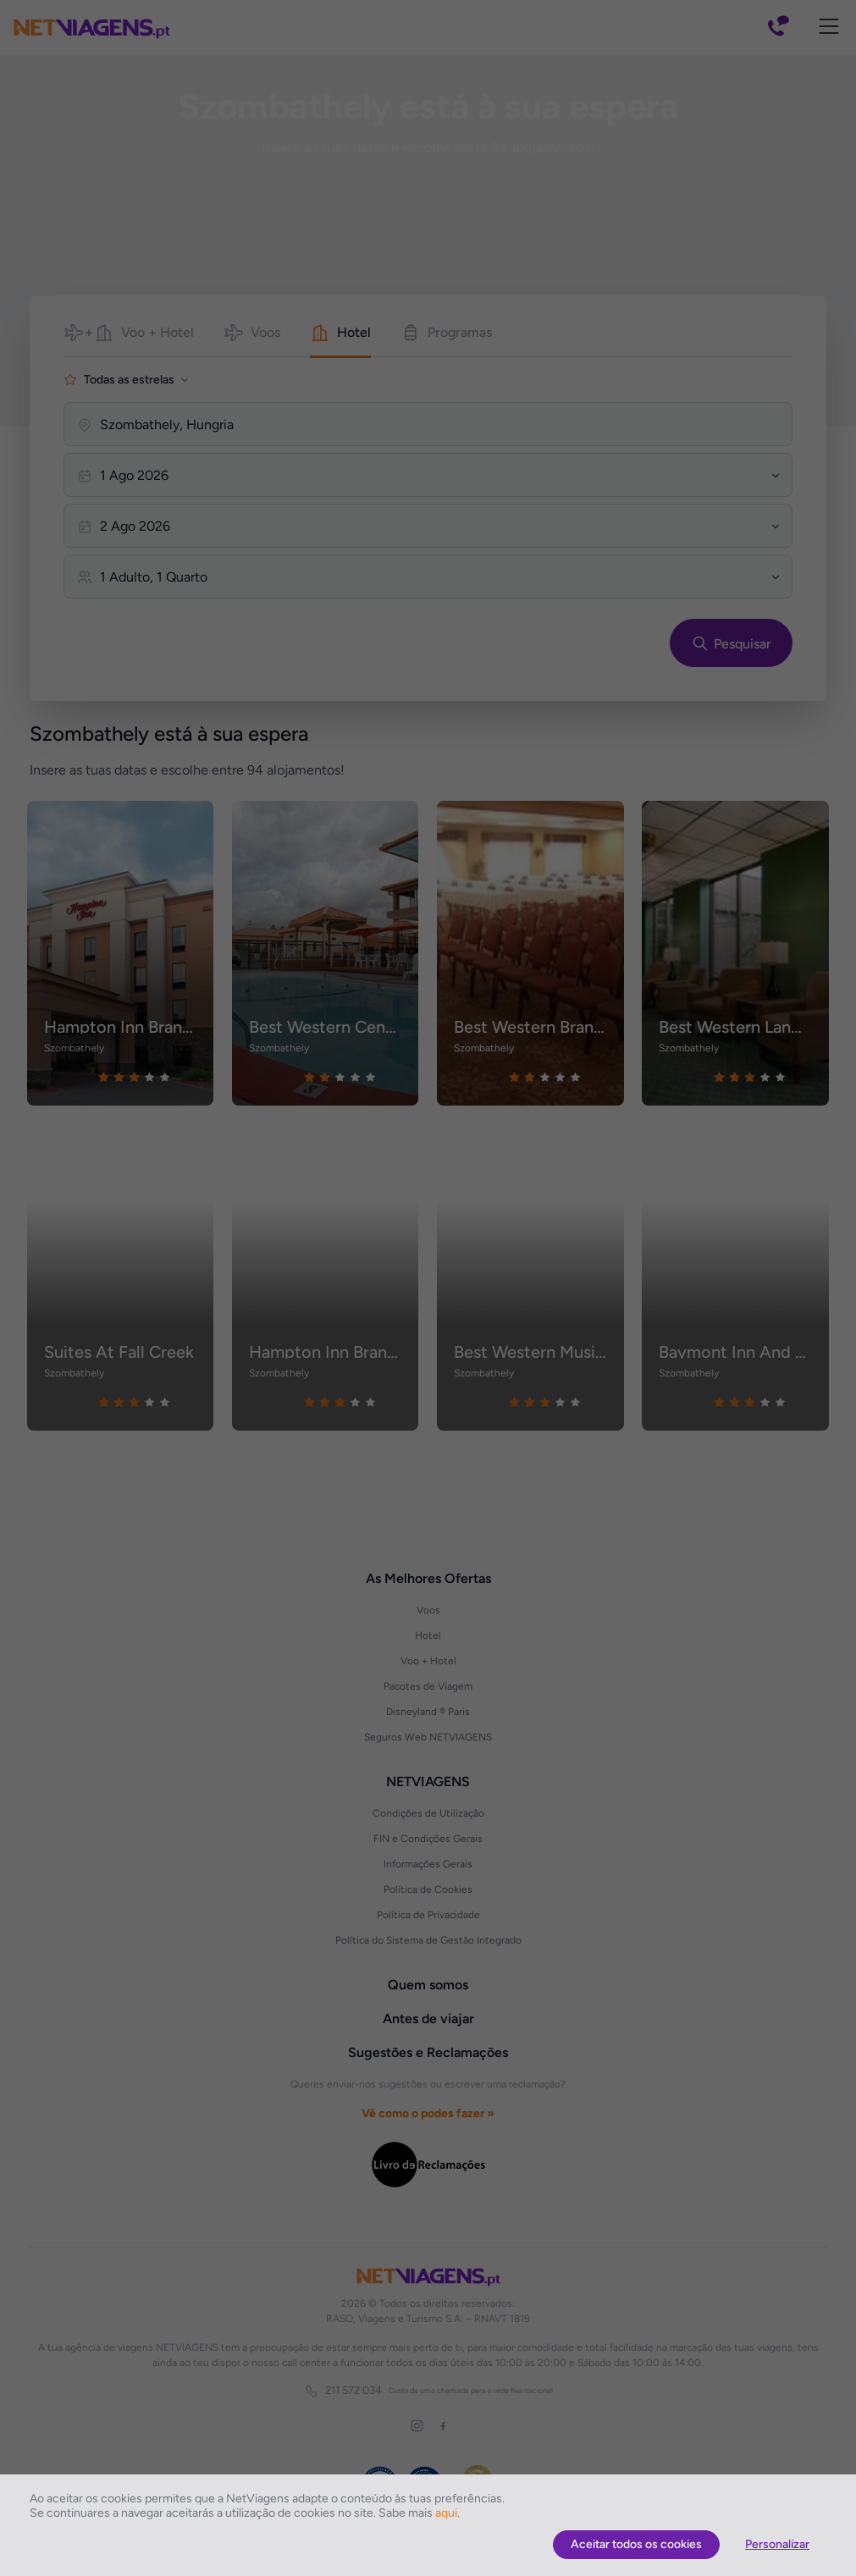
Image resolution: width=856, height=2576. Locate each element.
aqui (446, 2513)
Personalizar (777, 2544)
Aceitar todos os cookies (636, 2544)
